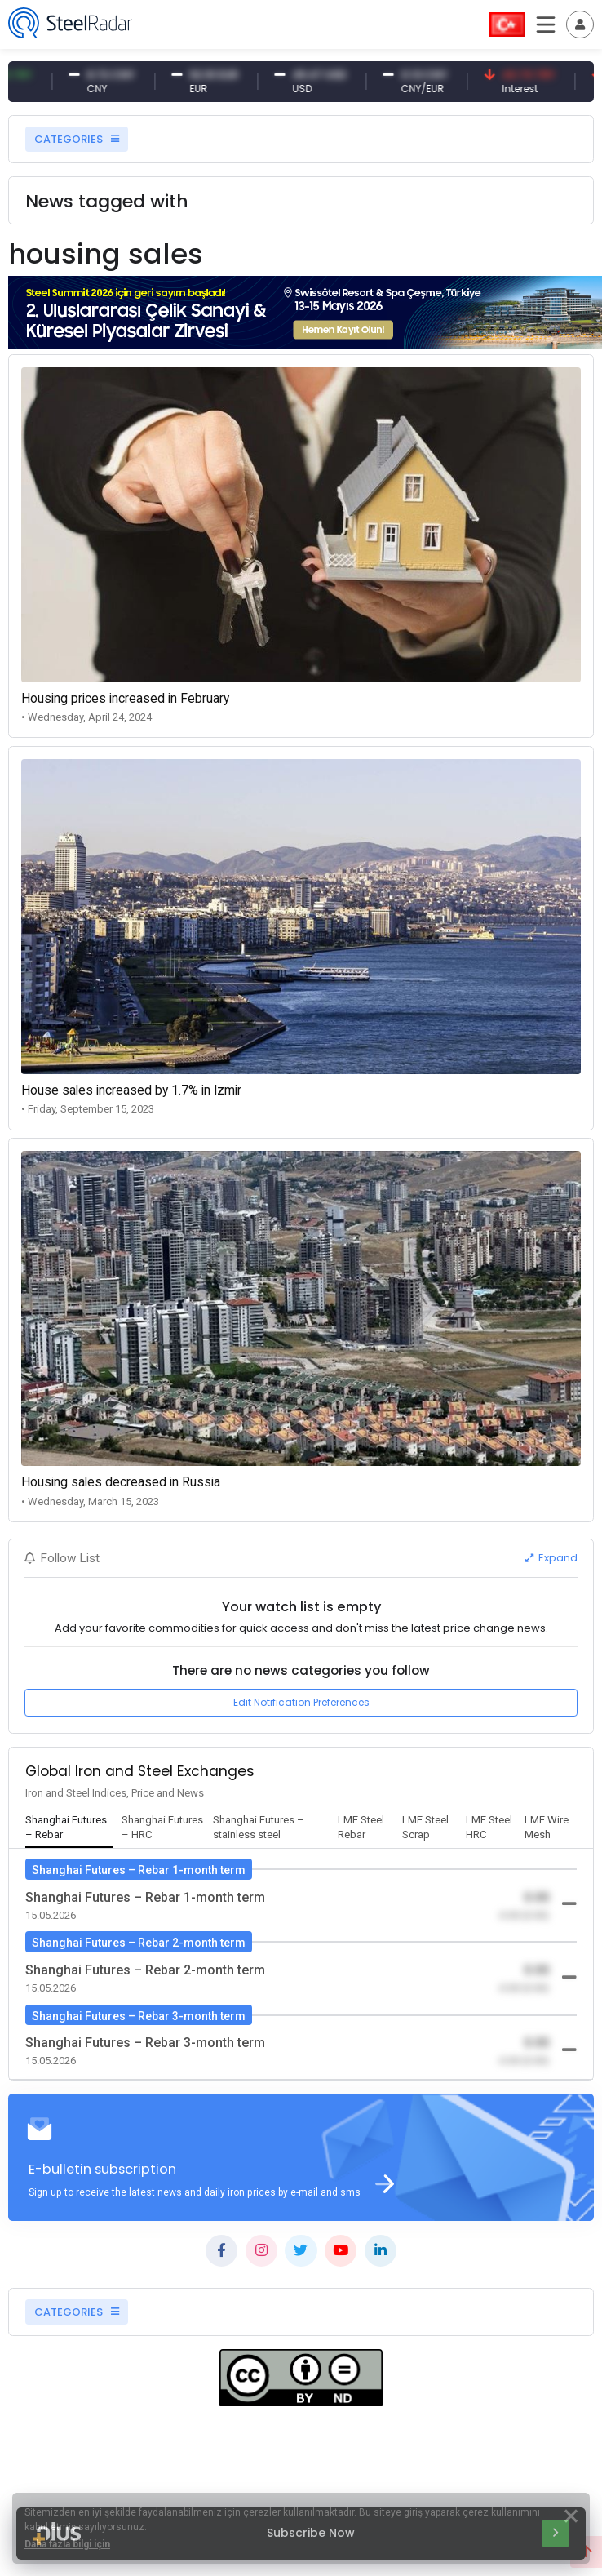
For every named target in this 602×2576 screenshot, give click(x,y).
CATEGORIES (76, 139)
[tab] (69, 1828)
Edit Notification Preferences (301, 1702)
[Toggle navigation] (580, 24)
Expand (551, 1558)
